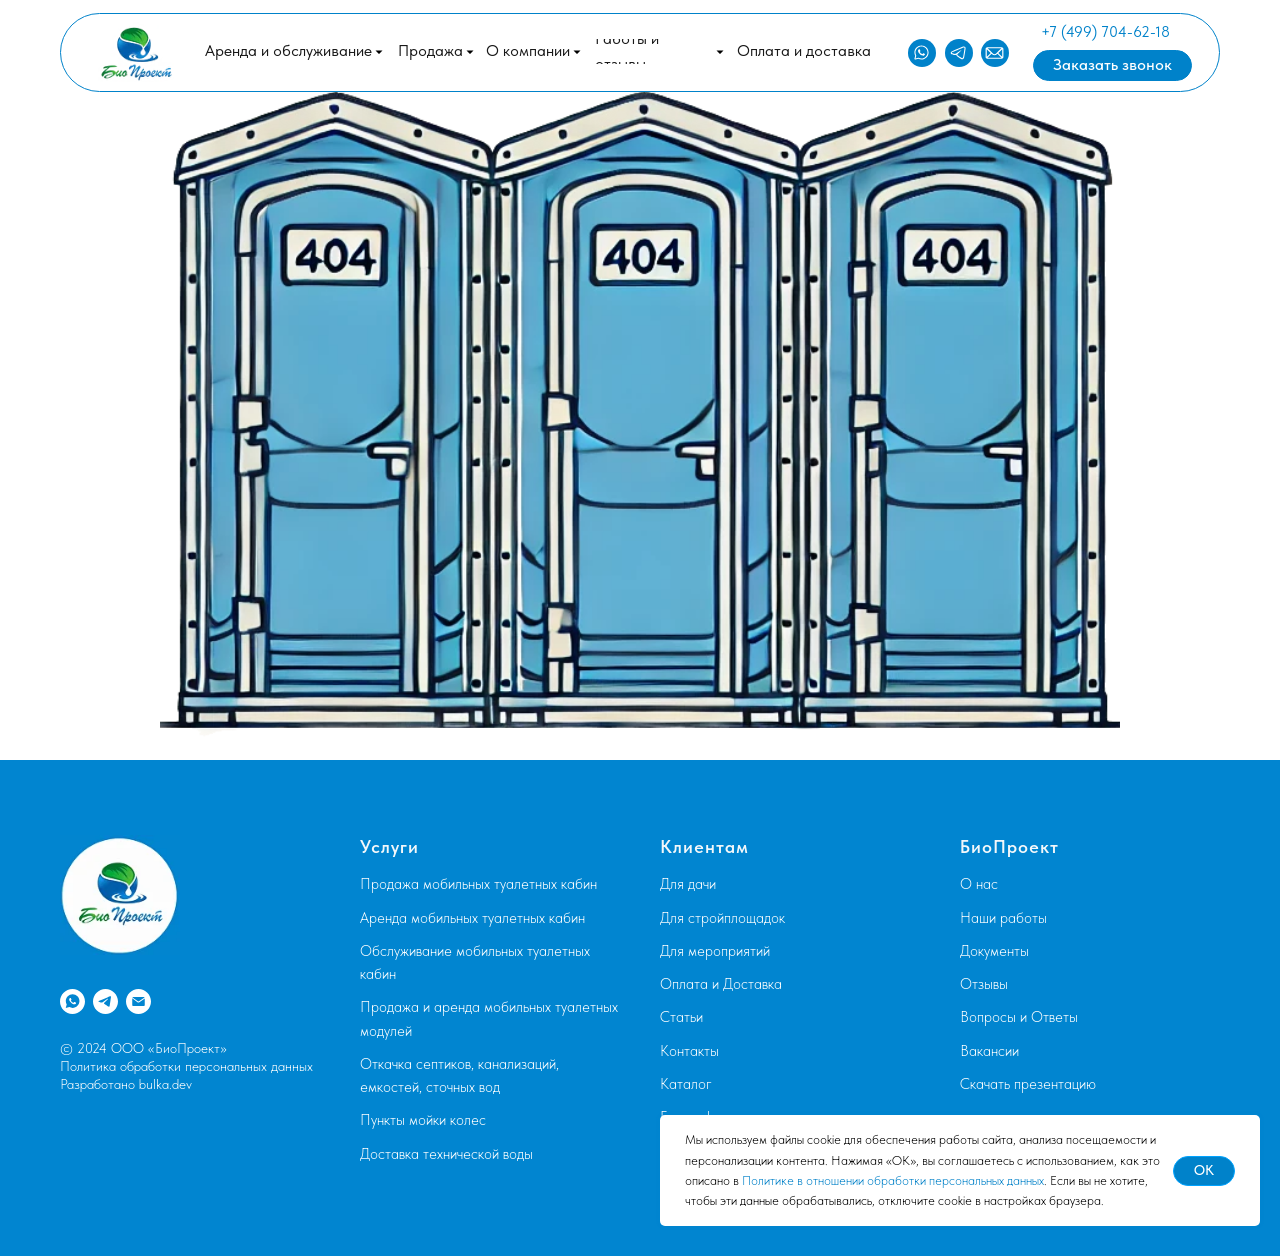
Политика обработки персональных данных (186, 1066)
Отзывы (984, 984)
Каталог (686, 1084)
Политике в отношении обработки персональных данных (893, 1180)
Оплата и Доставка (721, 984)
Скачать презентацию (1028, 1084)
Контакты (689, 1051)
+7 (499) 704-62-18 (1105, 32)
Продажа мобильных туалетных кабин (478, 884)
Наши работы (1003, 918)
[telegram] (105, 1001)
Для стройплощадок (722, 918)
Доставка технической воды (446, 1154)
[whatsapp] (72, 1001)
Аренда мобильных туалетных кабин (472, 918)
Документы (994, 951)
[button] (436, 51)
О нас (979, 884)
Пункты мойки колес (423, 1120)
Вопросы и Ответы (1019, 1017)
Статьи (681, 1017)
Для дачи (688, 884)
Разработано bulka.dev (126, 1084)
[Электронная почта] (138, 1001)
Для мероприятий (715, 951)
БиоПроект (1009, 846)
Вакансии (989, 1051)
